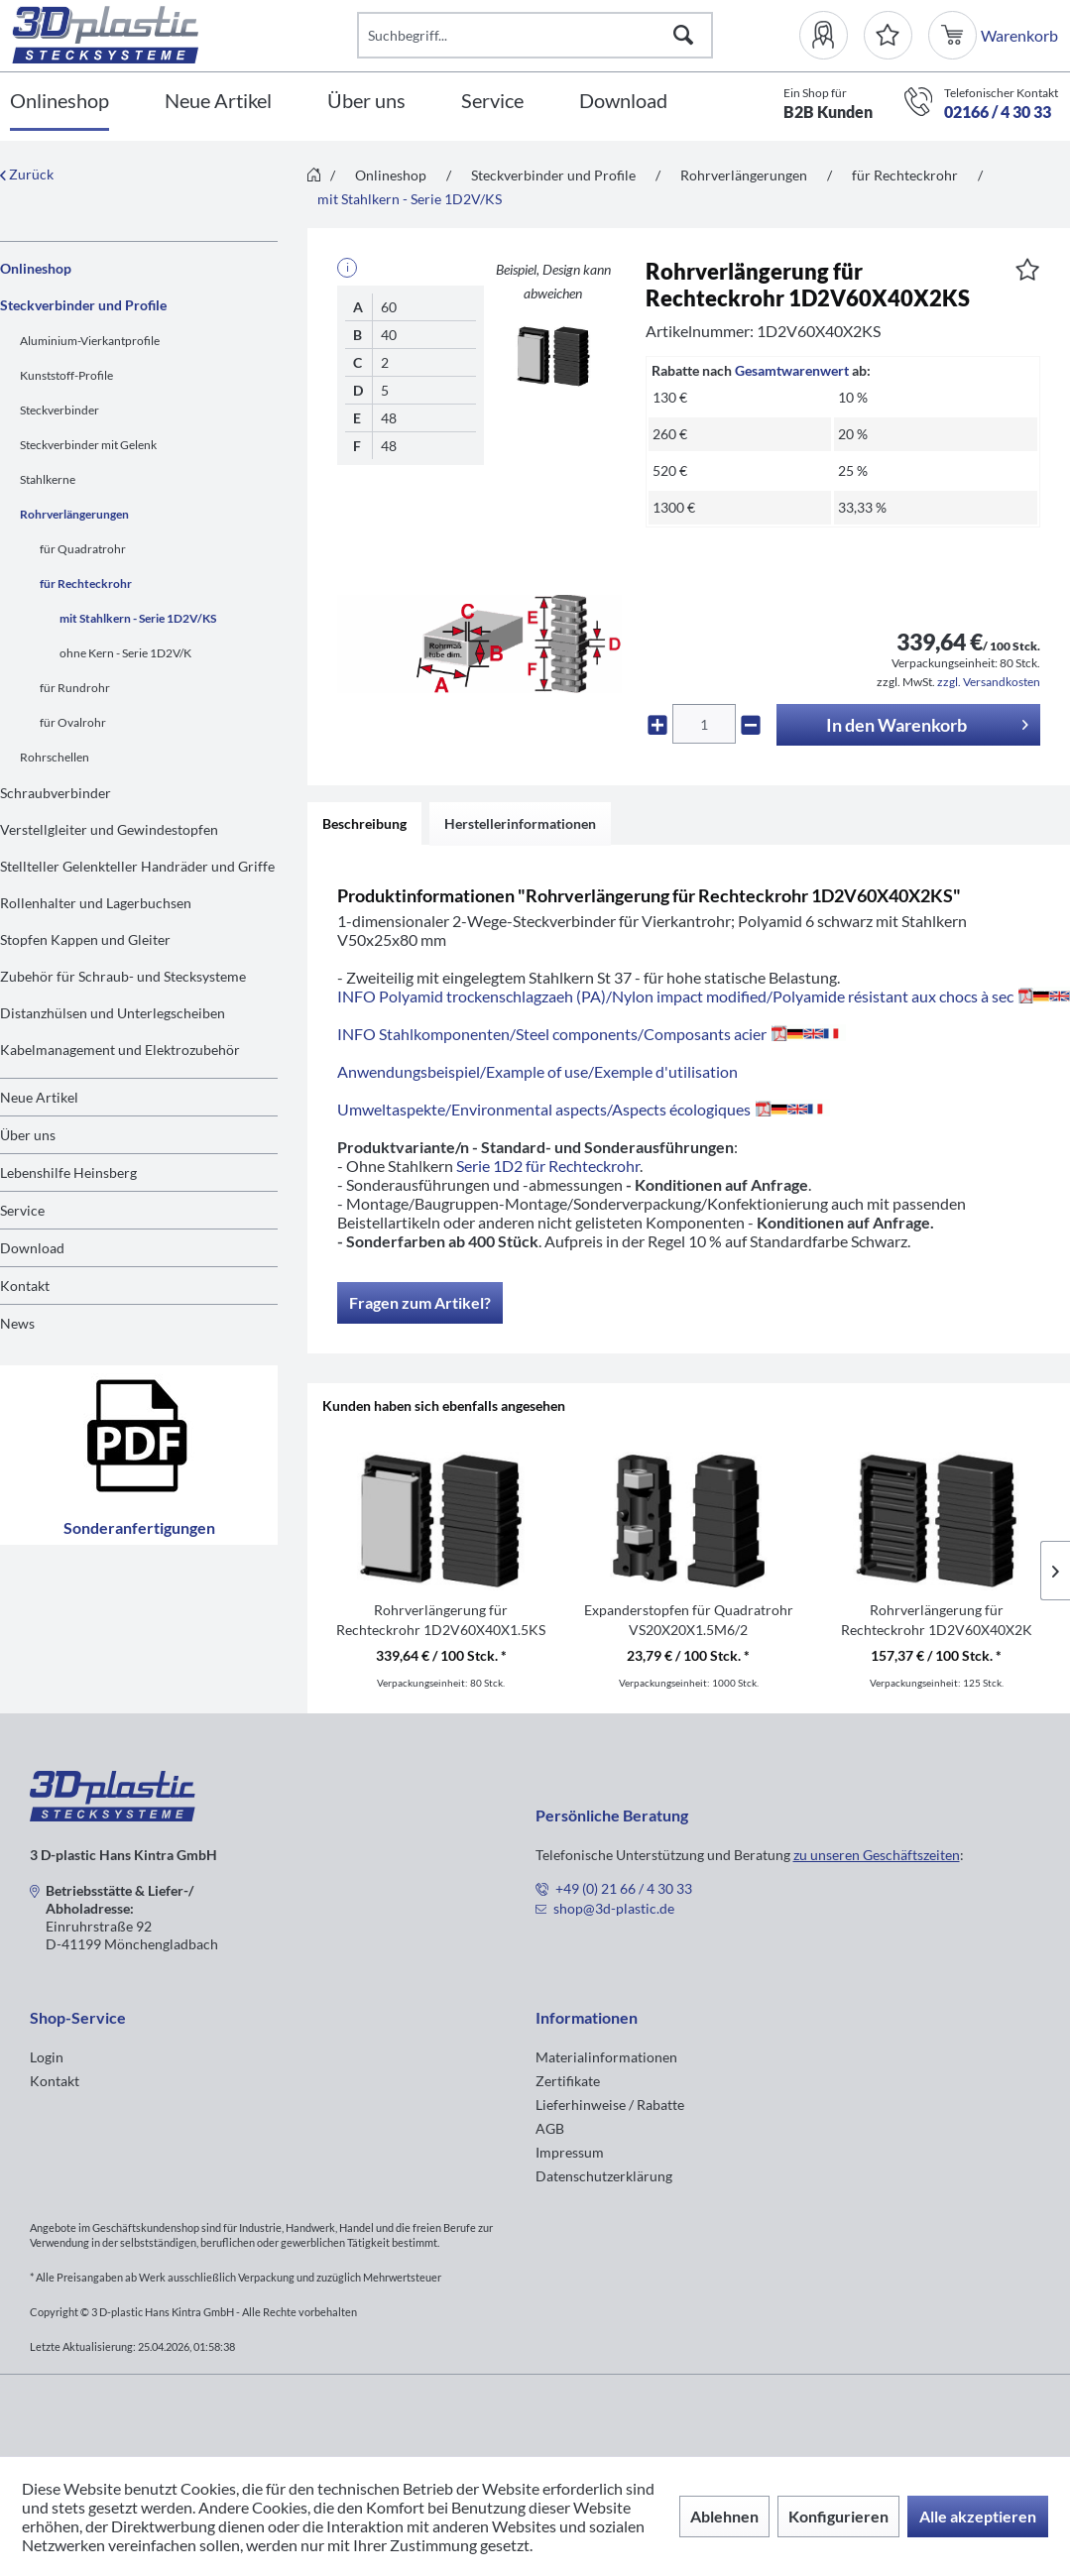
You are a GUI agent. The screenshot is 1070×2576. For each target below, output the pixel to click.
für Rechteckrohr (86, 583)
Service (22, 1210)
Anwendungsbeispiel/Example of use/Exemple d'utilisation (537, 1071)
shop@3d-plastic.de (613, 1908)
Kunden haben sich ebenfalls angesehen (443, 1405)
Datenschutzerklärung (603, 2175)
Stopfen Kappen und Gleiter (85, 939)
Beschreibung (364, 823)
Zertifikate (567, 2080)
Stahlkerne (47, 479)
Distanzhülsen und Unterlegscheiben (112, 1012)
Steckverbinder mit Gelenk (88, 444)
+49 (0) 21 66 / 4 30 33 (623, 1888)
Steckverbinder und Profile (83, 304)
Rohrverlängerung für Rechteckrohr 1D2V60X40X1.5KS (440, 1619)
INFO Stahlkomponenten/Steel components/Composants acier (591, 1033)
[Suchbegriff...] (535, 35)
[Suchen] (683, 35)
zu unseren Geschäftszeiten (876, 1854)
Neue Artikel (39, 1097)
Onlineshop (35, 268)
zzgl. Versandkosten (988, 681)
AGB (549, 2128)
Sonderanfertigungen (139, 1455)
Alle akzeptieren (977, 2516)
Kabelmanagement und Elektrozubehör (120, 1049)
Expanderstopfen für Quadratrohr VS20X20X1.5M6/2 (688, 1619)
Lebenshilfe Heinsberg (68, 1172)
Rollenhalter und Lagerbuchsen (95, 902)
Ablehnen (724, 2516)
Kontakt (25, 1285)
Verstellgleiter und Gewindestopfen (109, 829)
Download (32, 1247)
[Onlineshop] (59, 101)
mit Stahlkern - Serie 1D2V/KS (137, 618)
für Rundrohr (75, 687)
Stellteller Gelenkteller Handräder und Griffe (137, 866)
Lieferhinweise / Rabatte (609, 2104)
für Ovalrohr (73, 722)
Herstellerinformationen (520, 823)
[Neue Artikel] (218, 101)
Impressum (569, 2152)
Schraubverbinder (55, 792)
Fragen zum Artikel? (420, 1302)
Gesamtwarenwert (792, 370)
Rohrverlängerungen (74, 514)
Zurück (27, 174)
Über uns (28, 1134)
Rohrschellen (54, 757)
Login (46, 2057)
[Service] (492, 101)
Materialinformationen (606, 2057)
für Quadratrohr (83, 548)
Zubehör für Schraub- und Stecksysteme (123, 976)
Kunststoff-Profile (66, 375)
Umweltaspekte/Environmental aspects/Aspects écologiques (583, 1109)
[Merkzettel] (888, 35)
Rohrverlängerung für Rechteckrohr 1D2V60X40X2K (936, 1619)
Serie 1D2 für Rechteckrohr (548, 1165)
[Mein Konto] (831, 35)
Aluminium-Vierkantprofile (90, 340)
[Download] (623, 101)
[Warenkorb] (954, 35)
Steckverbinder (59, 410)
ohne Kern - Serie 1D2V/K (125, 652)
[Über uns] (366, 101)
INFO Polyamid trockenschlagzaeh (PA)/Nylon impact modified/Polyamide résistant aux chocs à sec (703, 996)
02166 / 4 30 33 (997, 111)
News (17, 1323)
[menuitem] (831, 35)
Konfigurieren (838, 2516)
